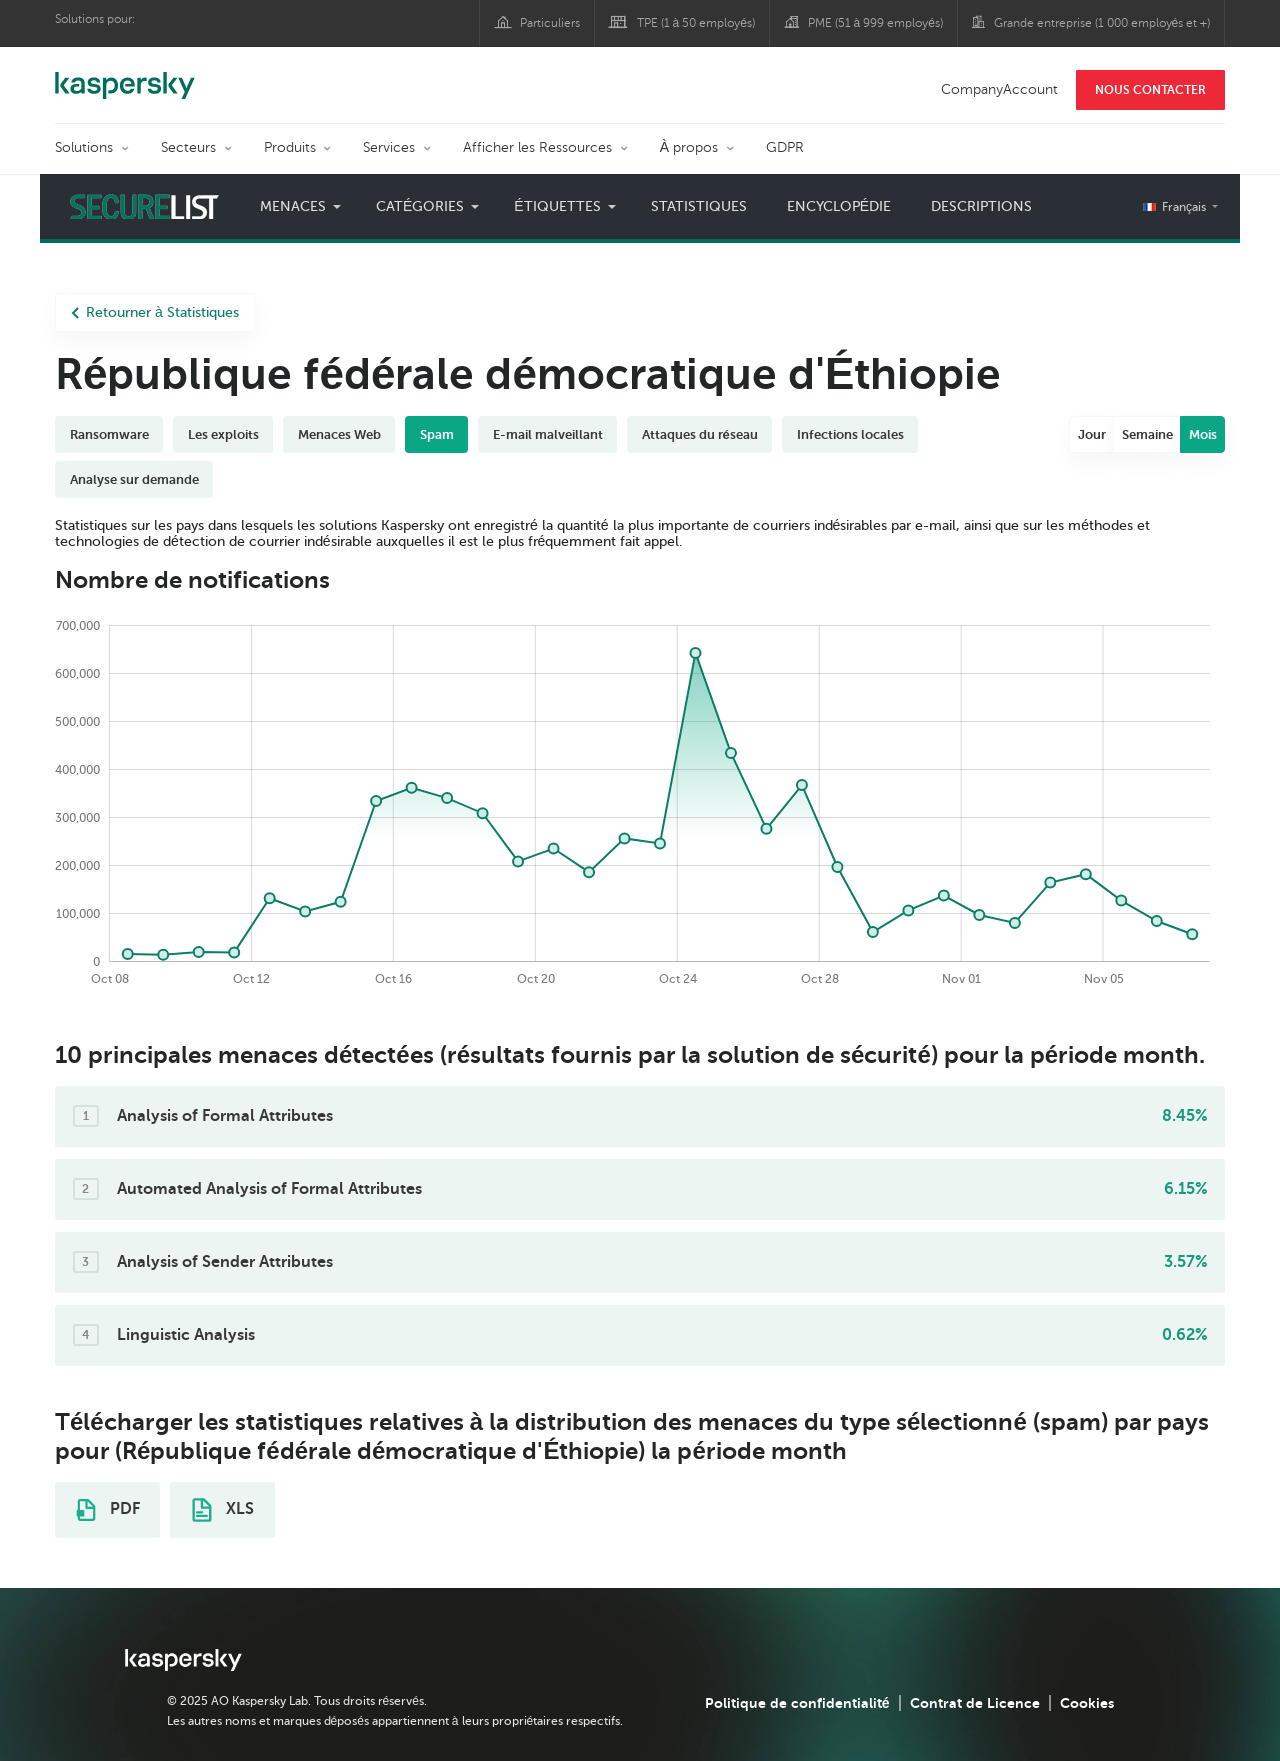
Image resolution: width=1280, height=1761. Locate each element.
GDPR (785, 147)
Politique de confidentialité (797, 1703)
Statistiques (699, 206)
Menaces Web (339, 434)
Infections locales (850, 434)
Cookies (1087, 1703)
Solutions (84, 147)
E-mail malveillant (548, 434)
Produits (290, 147)
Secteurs (188, 147)
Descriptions (981, 206)
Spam (437, 434)
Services (389, 147)
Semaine (1147, 434)
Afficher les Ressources (537, 147)
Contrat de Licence (975, 1703)
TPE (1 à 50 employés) (696, 23)
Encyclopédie (839, 206)
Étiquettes (557, 206)
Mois (1203, 434)
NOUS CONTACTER (1150, 90)
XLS (223, 1510)
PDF (108, 1510)
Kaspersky (125, 75)
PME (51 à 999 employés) (875, 23)
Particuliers (550, 23)
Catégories (420, 206)
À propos (689, 147)
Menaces (293, 206)
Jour (1092, 434)
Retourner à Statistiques (155, 312)
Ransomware (109, 434)
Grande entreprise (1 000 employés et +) (1102, 23)
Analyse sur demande (134, 479)
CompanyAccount (999, 89)
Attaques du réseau (700, 434)
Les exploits (223, 434)
